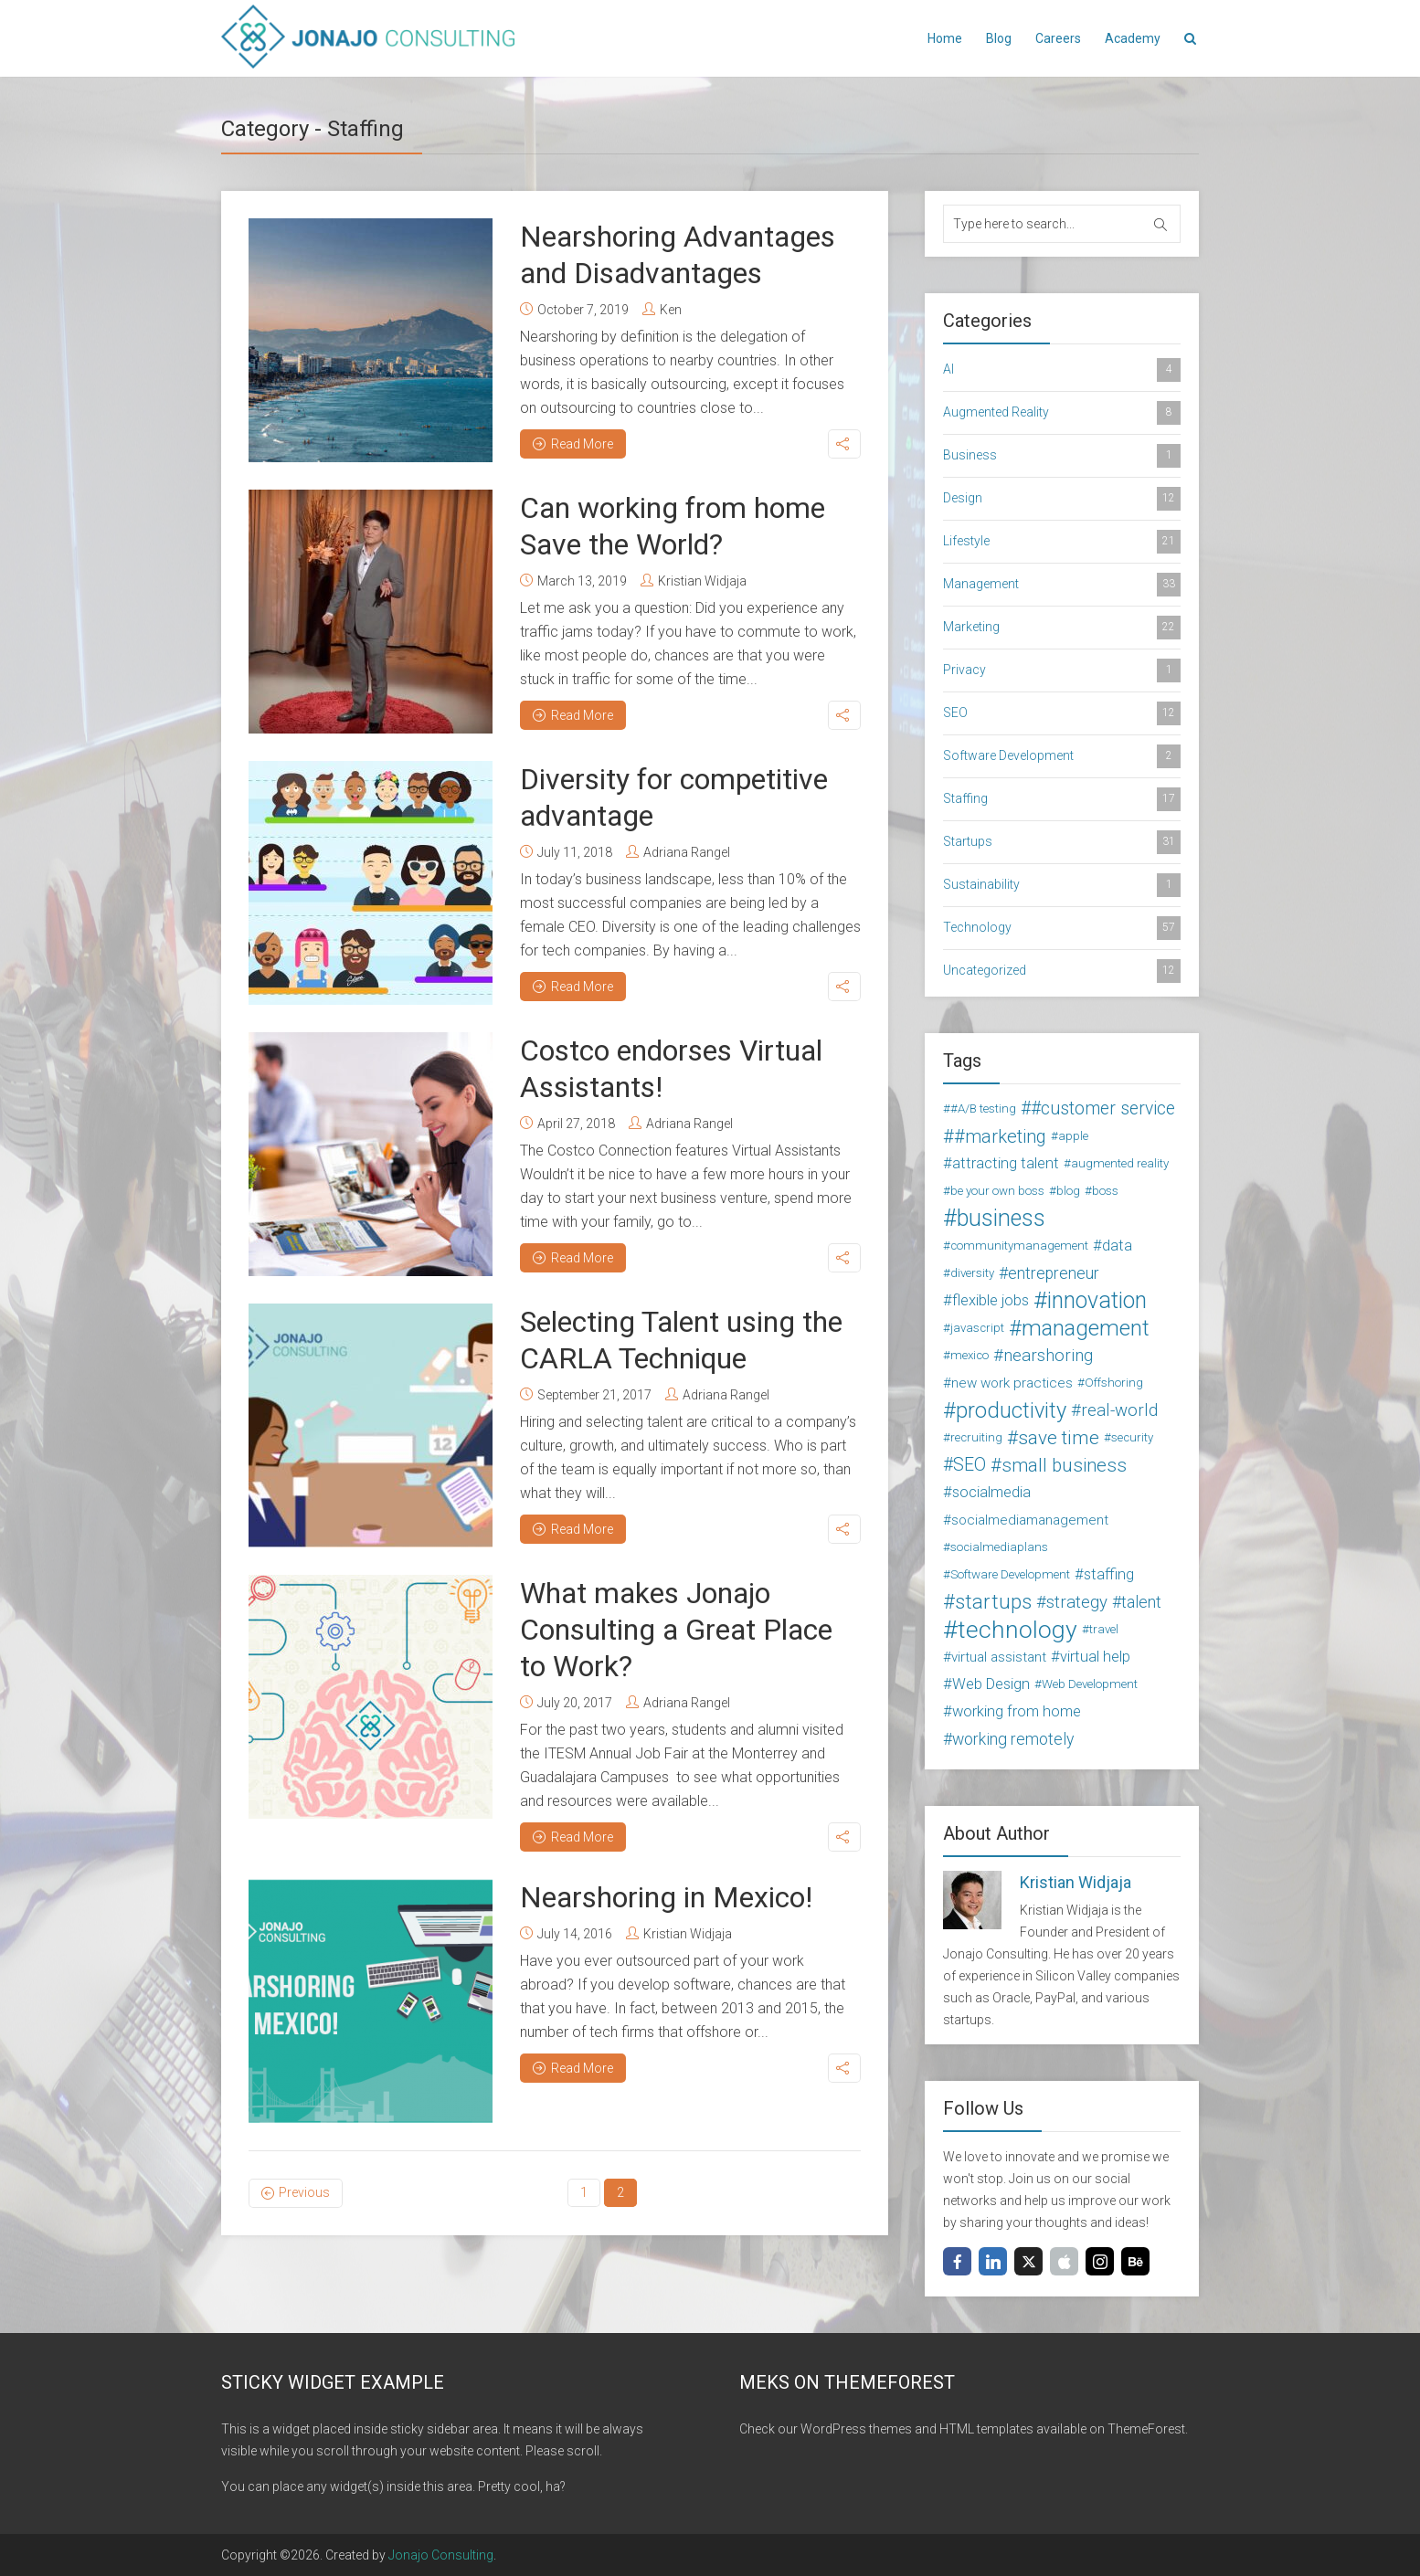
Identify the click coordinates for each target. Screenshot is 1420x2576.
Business (1062, 456)
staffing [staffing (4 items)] (1109, 1574)
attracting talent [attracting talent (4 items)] (1005, 1163)
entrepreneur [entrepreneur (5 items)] (1053, 1273)
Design (1062, 499)
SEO (1062, 713)
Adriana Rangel (686, 852)
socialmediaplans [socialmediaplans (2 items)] (999, 1547)
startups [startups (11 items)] (993, 1602)
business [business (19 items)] (1001, 1219)
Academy (1132, 38)
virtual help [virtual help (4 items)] (1095, 1656)
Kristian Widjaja (702, 581)
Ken (671, 309)
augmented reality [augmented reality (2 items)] (1120, 1163)
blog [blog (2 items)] (1068, 1191)
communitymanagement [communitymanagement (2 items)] (1019, 1245)
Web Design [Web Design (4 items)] (991, 1684)
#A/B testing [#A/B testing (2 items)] (983, 1108)
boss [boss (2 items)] (1105, 1191)
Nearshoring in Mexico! (666, 1897)
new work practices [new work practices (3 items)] (1012, 1383)
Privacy (1062, 670)
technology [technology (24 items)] (1017, 1630)
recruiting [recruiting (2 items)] (976, 1437)
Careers (1058, 38)
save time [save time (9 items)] (1058, 1438)
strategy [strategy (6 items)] (1076, 1602)
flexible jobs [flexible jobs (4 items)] (990, 1300)
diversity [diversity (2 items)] (972, 1273)
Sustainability (1062, 885)
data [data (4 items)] (1117, 1245)
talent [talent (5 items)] (1141, 1602)
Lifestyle (1062, 542)
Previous (304, 2192)
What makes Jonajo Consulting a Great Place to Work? (676, 1630)
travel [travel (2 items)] (1103, 1629)
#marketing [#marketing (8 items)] (1000, 1136)
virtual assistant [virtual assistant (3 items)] (998, 1657)
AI (1062, 370)
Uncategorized (1062, 971)
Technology (1062, 928)
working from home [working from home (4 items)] (1016, 1711)
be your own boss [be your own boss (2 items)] (997, 1191)
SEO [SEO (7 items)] (969, 1464)
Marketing (1062, 627)
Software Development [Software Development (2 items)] (1010, 1574)
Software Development (1062, 756)
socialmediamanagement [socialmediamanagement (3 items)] (1029, 1520)
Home (944, 38)
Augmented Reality (1062, 413)
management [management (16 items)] (1086, 1328)
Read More (573, 444)
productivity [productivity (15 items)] (1011, 1410)
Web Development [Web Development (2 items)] (1090, 1684)
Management (1062, 584)
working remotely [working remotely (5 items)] (1013, 1739)
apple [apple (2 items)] (1073, 1136)
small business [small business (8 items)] (1064, 1465)
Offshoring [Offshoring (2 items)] (1114, 1382)
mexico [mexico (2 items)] (969, 1355)
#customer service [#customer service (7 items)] (1103, 1108)
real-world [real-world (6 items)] (1119, 1410)
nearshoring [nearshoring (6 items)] (1048, 1356)
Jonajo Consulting (440, 2555)
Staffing (1062, 799)
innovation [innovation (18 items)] (1097, 1301)
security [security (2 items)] (1132, 1437)
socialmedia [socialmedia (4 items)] (991, 1492)
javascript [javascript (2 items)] (977, 1328)
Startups (1062, 842)
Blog (999, 38)
